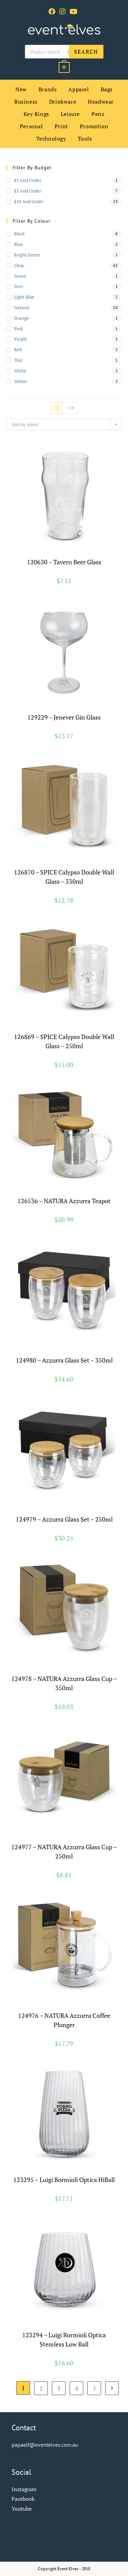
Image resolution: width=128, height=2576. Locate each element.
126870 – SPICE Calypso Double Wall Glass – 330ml (64, 876)
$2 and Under (27, 180)
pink (18, 329)
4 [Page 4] (76, 2388)
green (20, 276)
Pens (97, 114)
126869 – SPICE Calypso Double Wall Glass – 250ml (64, 1041)
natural (21, 307)
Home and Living (83, 2004)
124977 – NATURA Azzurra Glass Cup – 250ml (64, 1851)
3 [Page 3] (58, 2388)
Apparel (78, 89)
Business (26, 101)
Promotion (94, 126)
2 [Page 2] (41, 2388)
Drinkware (62, 101)
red (18, 349)
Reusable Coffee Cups (64, 1671)
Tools (85, 138)
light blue (24, 297)
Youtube (22, 2508)
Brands (48, 89)
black (19, 234)
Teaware (98, 1194)
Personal (31, 126)
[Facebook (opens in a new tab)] (52, 11)
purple (20, 339)
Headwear (101, 101)
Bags (107, 89)
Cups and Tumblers (30, 1349)
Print (61, 126)
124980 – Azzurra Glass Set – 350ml (64, 1360)
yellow (20, 381)
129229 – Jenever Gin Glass (64, 717)
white (20, 371)
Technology (51, 138)
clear (19, 265)
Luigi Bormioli (91, 2173)
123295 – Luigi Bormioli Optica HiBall (64, 2180)
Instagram (24, 2489)
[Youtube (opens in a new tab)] (74, 11)
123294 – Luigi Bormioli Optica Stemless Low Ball (64, 2339)
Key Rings (36, 114)
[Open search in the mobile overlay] (64, 51)
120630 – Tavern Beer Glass (64, 562)
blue (18, 244)
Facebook (23, 2498)
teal (18, 360)
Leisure (70, 114)
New (21, 89)
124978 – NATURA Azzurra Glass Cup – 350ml (64, 1683)
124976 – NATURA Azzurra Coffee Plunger (64, 2020)
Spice (91, 865)
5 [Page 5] (94, 2388)
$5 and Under (27, 191)
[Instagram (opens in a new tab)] (62, 11)
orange (21, 318)
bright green (27, 255)
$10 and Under (29, 201)
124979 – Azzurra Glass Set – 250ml (64, 1519)
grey (19, 286)
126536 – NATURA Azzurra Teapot (64, 1201)
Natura (82, 1194)
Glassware (74, 555)
